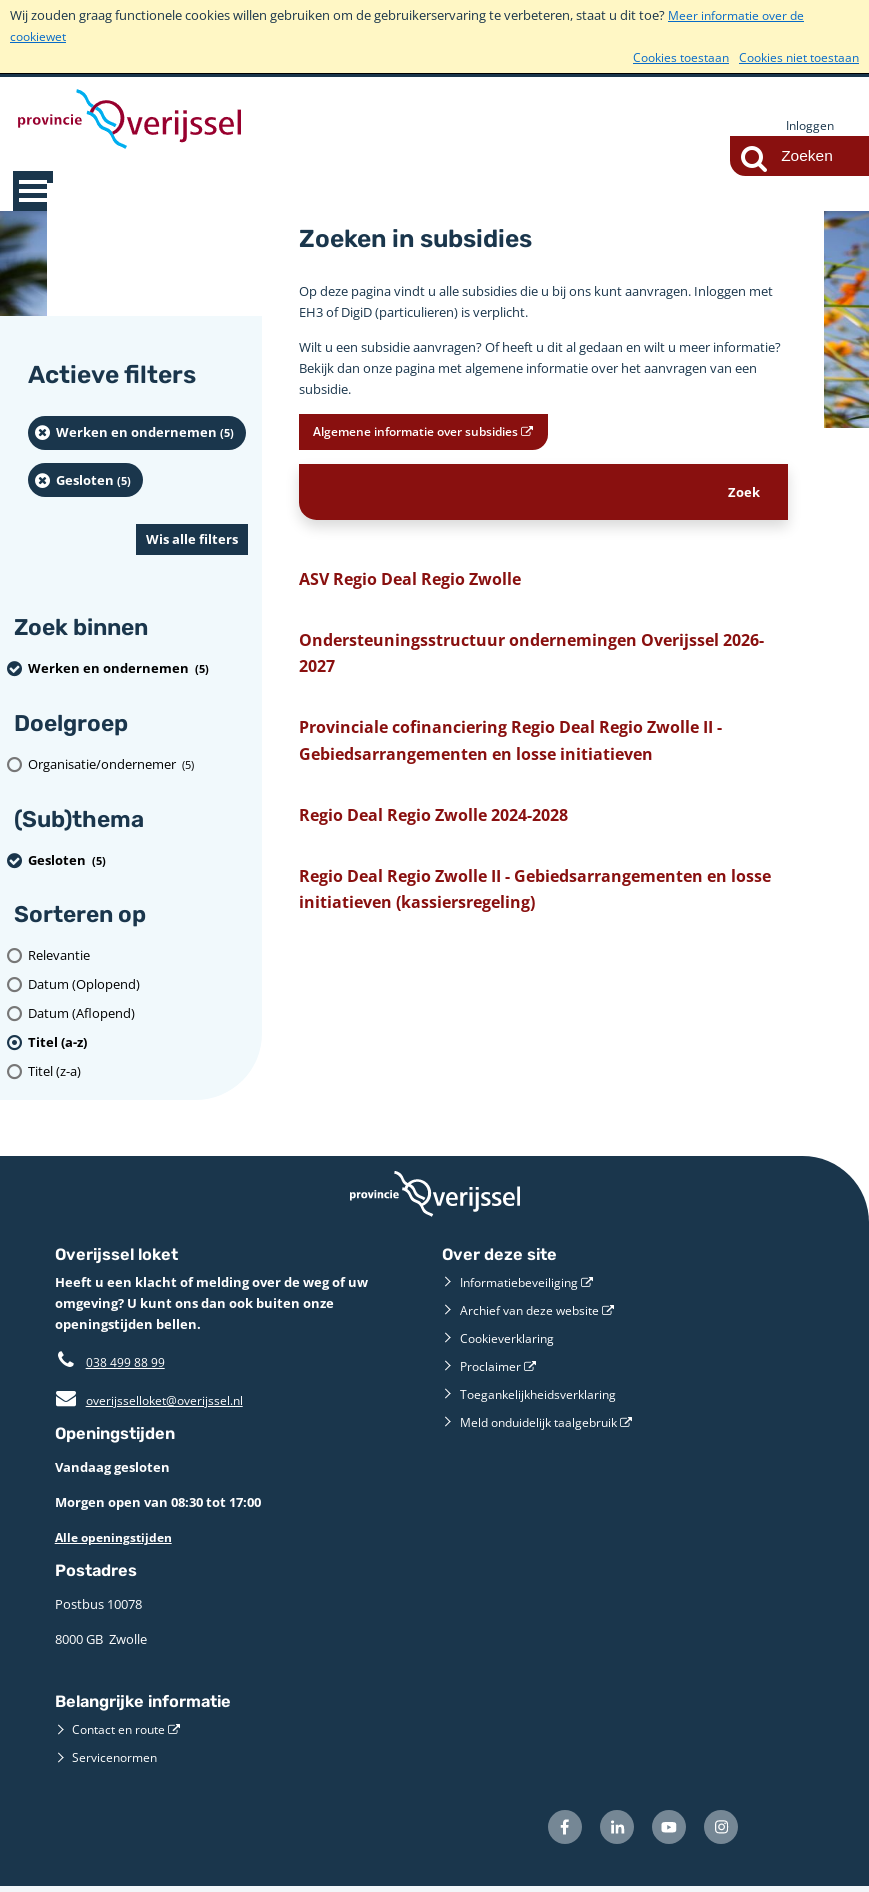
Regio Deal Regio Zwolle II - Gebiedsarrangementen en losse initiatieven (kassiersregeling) (542, 919)
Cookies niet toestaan (794, 57)
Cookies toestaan (668, 57)
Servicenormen (117, 1758)
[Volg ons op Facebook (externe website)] (549, 1830)
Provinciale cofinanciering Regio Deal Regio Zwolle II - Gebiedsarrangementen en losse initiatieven (534, 760)
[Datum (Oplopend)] (138, 985)
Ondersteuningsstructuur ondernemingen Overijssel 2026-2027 (534, 665)
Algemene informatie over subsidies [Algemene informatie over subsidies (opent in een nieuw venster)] (437, 434)
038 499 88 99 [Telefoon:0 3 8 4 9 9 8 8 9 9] (125, 1363)
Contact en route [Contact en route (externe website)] (122, 1730)
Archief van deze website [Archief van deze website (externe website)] (533, 1311)
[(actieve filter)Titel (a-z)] (138, 1043)
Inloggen (808, 126)
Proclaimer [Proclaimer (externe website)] (492, 1367)
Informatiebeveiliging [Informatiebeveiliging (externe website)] (523, 1283)
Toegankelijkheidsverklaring (542, 1395)
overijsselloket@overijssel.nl (153, 1401)
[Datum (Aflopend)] (138, 1014)
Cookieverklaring (510, 1339)
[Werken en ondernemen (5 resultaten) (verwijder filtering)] (137, 434)
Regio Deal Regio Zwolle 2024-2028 (454, 839)
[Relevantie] (138, 957)
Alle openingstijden (118, 1538)
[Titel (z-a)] (138, 1072)
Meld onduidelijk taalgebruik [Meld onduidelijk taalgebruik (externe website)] (544, 1423)
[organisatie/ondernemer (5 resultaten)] (138, 765)
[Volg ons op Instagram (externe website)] (719, 1830)
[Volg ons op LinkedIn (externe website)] (606, 1830)
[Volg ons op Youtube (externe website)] (662, 1830)
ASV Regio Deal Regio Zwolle (424, 585)
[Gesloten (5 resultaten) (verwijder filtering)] (85, 481)
